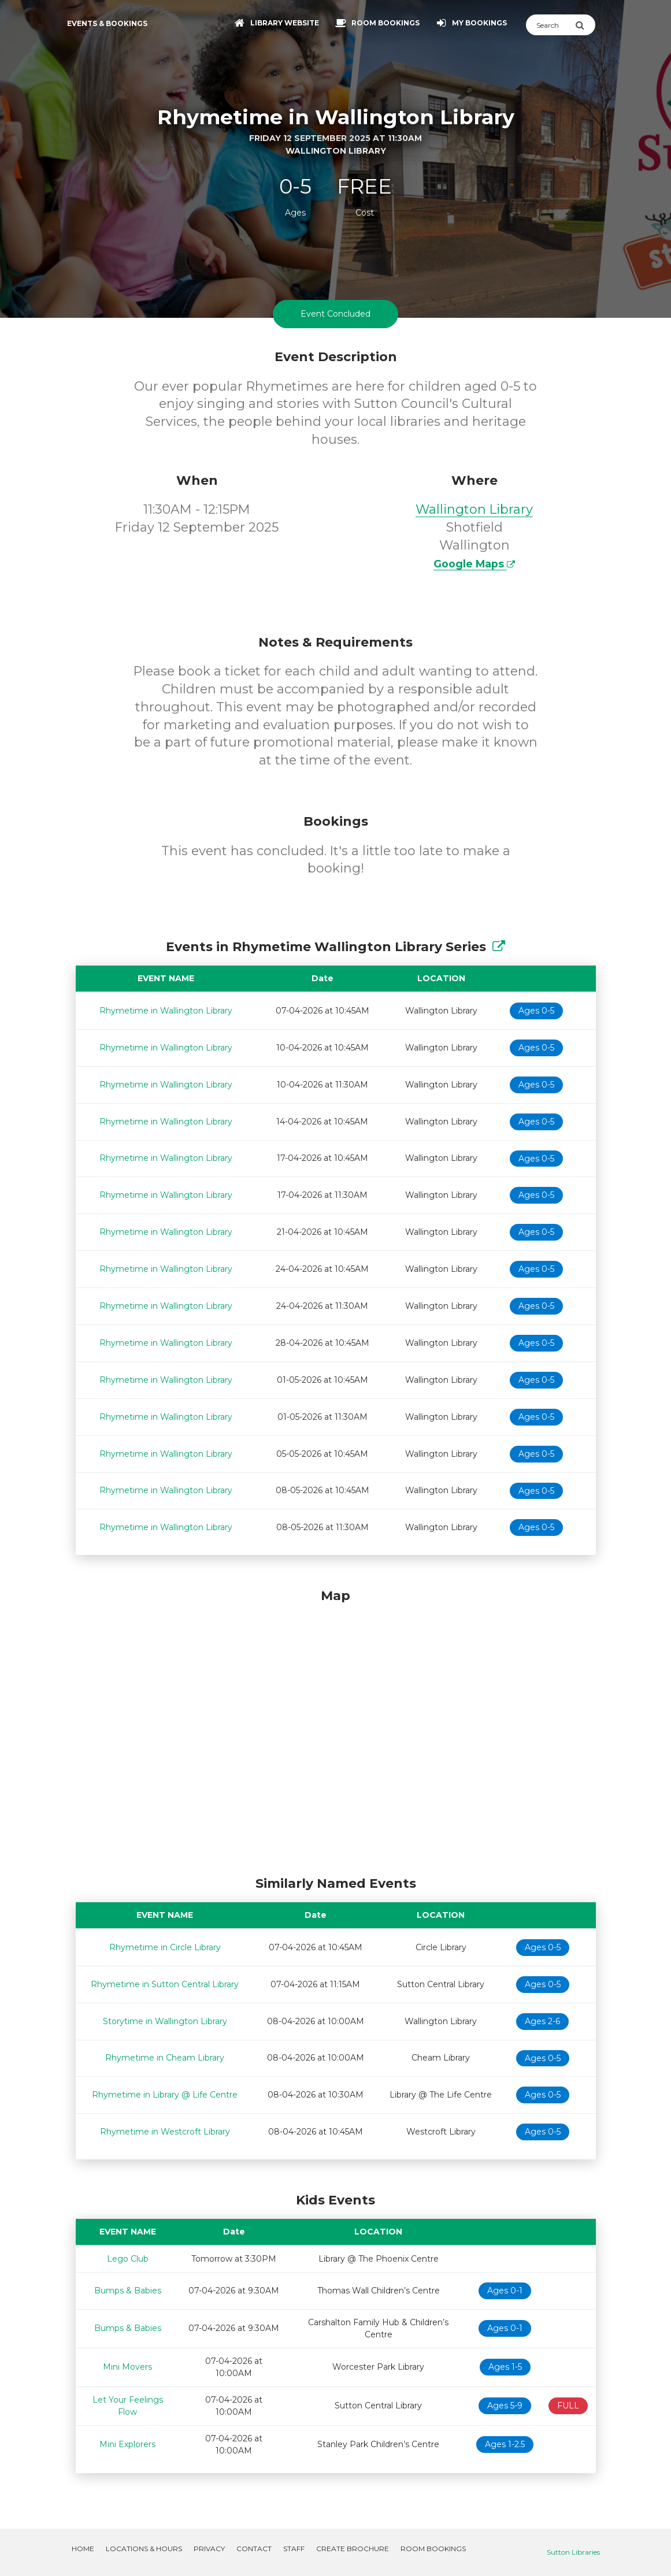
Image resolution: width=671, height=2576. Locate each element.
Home (83, 2548)
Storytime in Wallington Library (165, 2021)
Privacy (209, 2548)
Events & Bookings (107, 23)
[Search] (550, 24)
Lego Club (128, 2259)
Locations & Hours (144, 2548)
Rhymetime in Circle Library (165, 1947)
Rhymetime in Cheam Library (164, 2057)
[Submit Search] (585, 24)
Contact (254, 2548)
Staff (294, 2548)
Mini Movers (127, 2367)
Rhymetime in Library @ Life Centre (165, 2094)
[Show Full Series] (498, 947)
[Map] (336, 1729)
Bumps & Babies (127, 2290)
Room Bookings (433, 2548)
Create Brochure (352, 2548)
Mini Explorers (127, 2444)
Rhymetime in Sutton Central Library (165, 1984)
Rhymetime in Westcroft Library (165, 2131)
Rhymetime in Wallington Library (165, 1010)
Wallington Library (474, 509)
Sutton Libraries (573, 2552)
